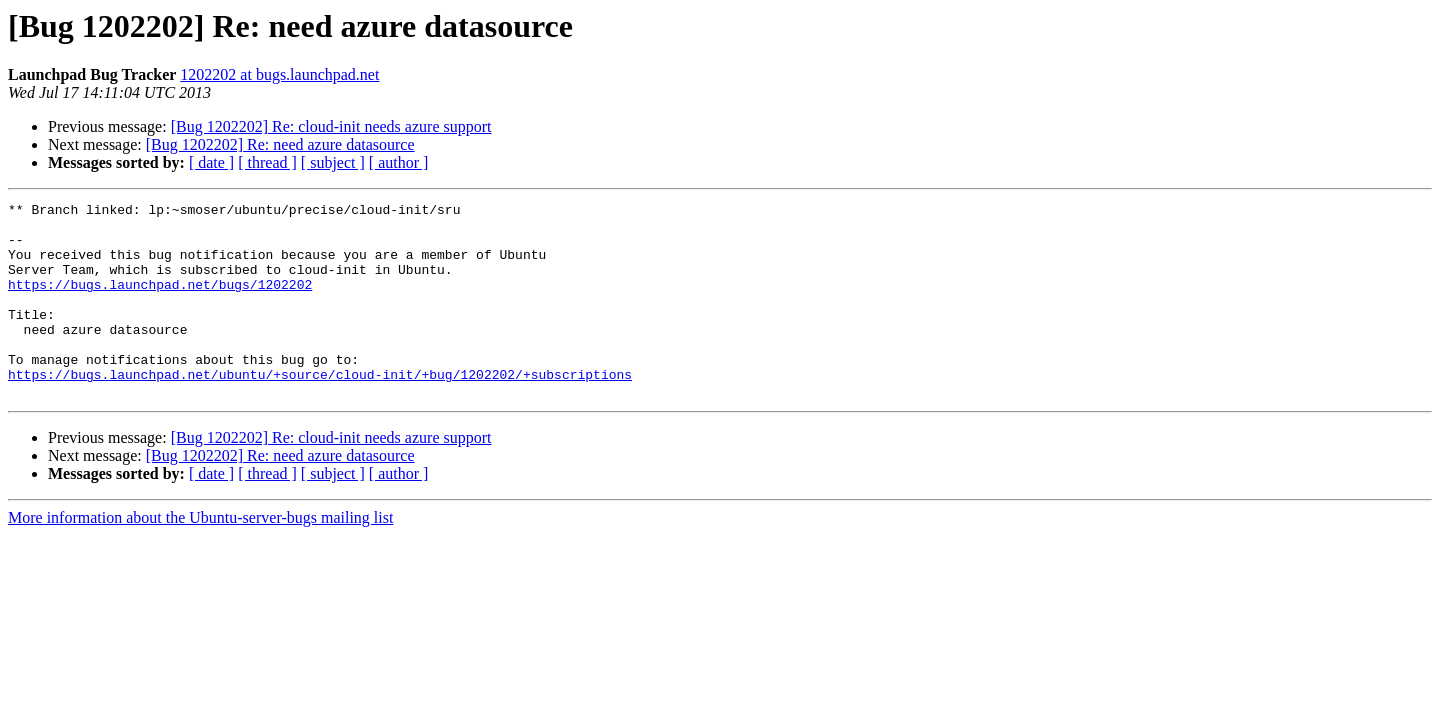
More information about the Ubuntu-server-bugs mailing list (200, 556)
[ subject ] (333, 162)
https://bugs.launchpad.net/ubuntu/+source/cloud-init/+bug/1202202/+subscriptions (320, 410)
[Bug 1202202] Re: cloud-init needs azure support (331, 126)
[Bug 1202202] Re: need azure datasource (280, 144)
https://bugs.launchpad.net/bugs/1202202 (160, 302)
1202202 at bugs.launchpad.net (279, 74)
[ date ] (211, 162)
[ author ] (399, 162)
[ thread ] (267, 162)
